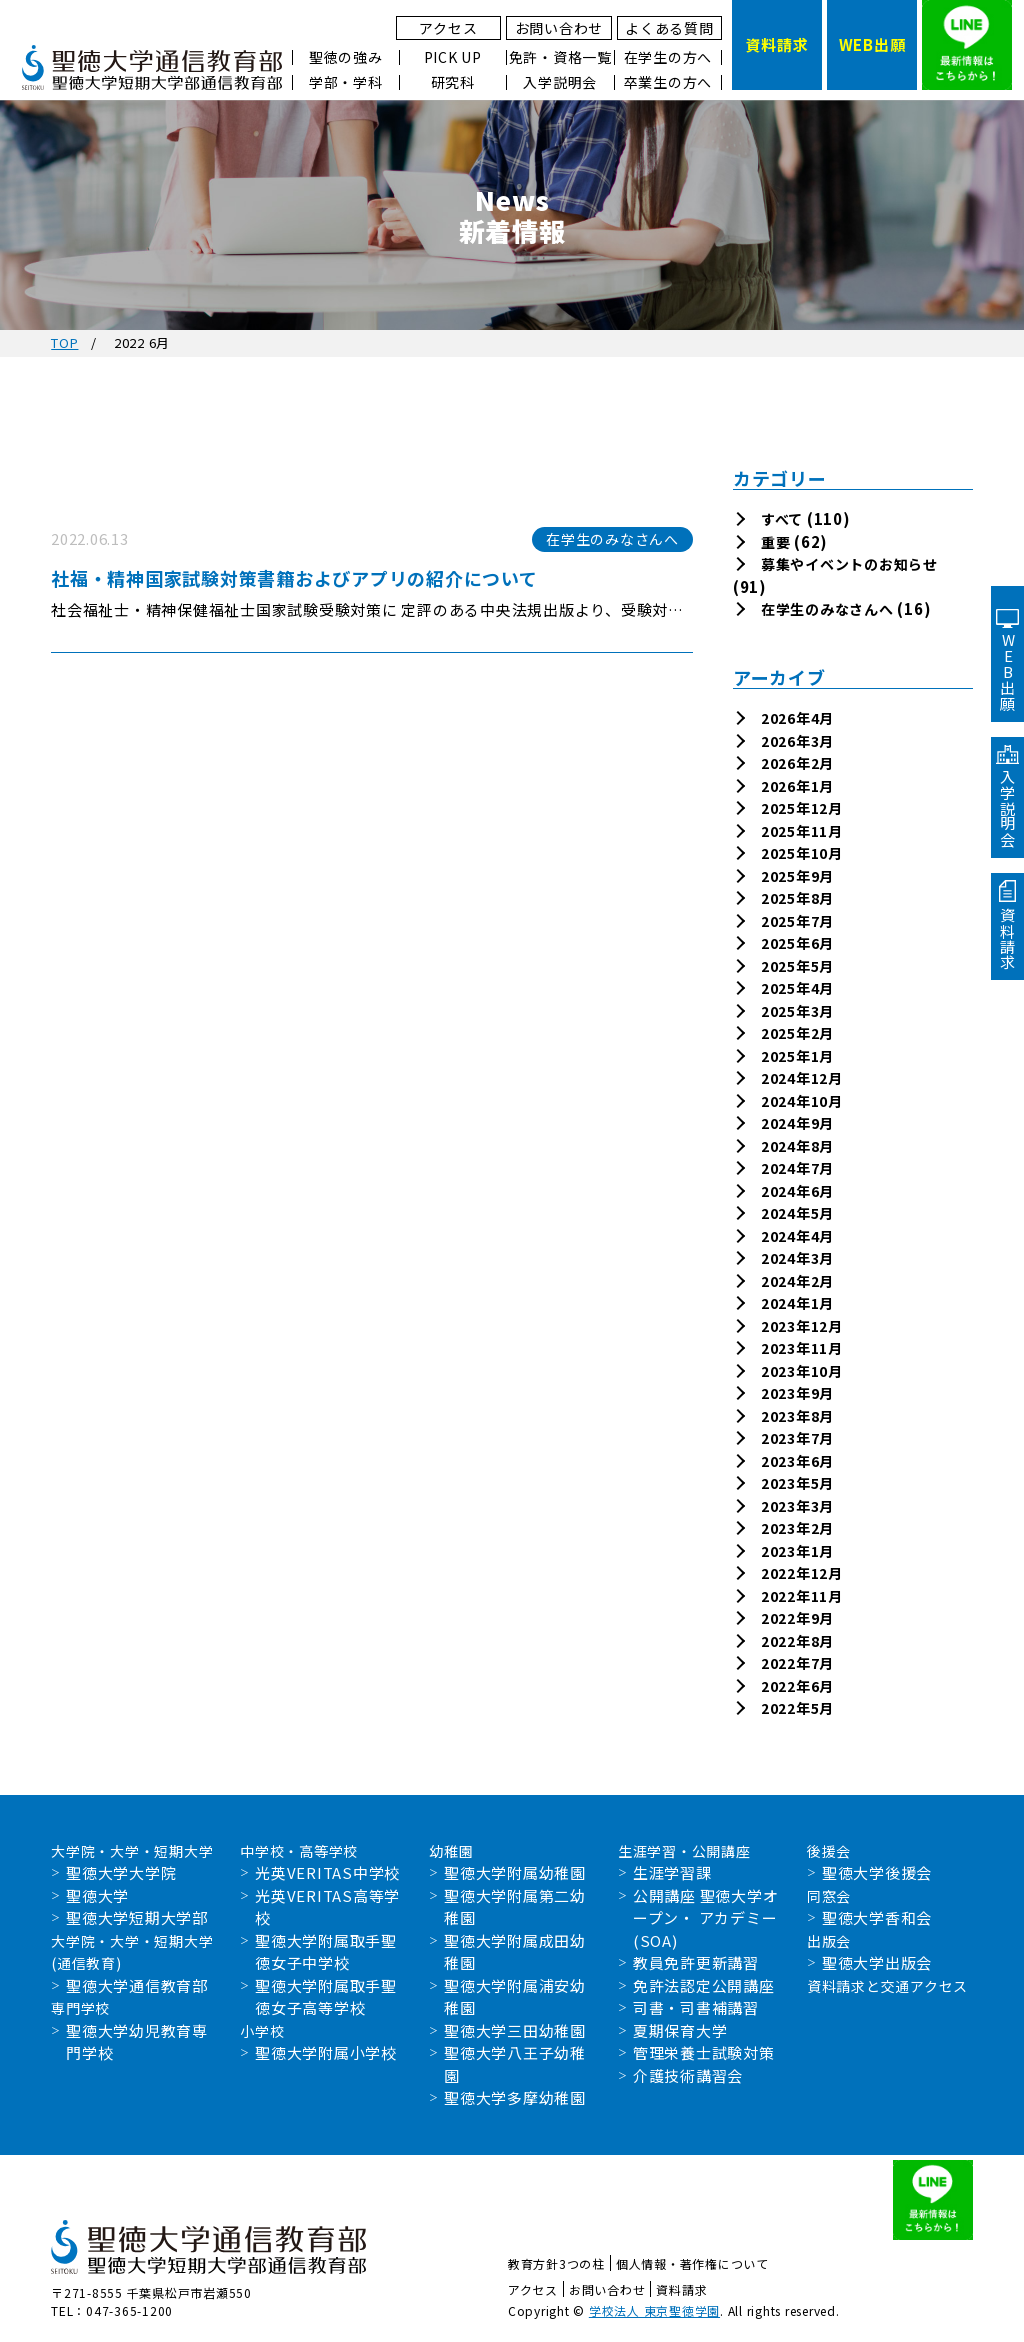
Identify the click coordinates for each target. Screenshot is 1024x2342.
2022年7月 (797, 1663)
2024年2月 (797, 1281)
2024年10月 (802, 1101)
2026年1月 (797, 786)
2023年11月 (802, 1348)
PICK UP (453, 57)
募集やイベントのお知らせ (849, 564)
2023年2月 (797, 1528)
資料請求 (681, 2289)
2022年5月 (797, 1708)
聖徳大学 (97, 1895)
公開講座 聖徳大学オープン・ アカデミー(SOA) (706, 1918)
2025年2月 (797, 1033)
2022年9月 (797, 1618)
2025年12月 (802, 808)
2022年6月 (797, 1686)
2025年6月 (797, 943)
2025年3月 (797, 1011)
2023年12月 (802, 1326)
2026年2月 (797, 763)
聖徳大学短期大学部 (137, 1917)
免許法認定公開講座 (704, 1985)
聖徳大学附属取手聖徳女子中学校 (326, 1952)
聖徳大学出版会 (877, 1962)
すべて (782, 519)
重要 (776, 542)
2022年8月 (797, 1641)
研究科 (453, 82)
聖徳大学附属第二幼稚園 (515, 1907)
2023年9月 (797, 1393)
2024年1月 (797, 1303)
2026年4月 (797, 718)
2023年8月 (797, 1416)
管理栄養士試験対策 (704, 2052)
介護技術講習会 (688, 2075)
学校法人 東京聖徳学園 (654, 2310)
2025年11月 (802, 831)
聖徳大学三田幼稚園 (515, 2030)
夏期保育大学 (680, 2030)
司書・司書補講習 (696, 2007)
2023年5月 (797, 1483)
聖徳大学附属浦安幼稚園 (515, 1997)
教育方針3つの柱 (556, 2263)
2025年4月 (797, 988)
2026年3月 (797, 741)
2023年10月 (802, 1371)
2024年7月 (797, 1168)
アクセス (448, 28)
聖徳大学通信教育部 (137, 1985)
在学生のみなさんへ (827, 609)
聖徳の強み (346, 57)
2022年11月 (802, 1596)
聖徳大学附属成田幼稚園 (515, 1952)
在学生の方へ (668, 57)
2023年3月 (797, 1506)
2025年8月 (797, 898)
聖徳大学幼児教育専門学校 (137, 2042)
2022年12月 (802, 1573)
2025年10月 (802, 853)
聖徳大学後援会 (877, 1872)
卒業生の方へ (668, 82)
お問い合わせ (559, 28)
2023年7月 (797, 1438)
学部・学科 (346, 82)
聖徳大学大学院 (121, 1872)
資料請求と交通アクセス (887, 1986)
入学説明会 (560, 82)
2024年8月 (797, 1146)
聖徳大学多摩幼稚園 (515, 2097)
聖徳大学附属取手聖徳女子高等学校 (326, 1997)
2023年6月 (797, 1461)
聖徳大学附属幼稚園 (515, 1872)
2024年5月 (797, 1213)
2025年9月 (797, 876)
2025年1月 (797, 1056)
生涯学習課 (672, 1872)
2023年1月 (797, 1551)
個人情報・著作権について (692, 2263)
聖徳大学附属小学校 (326, 2052)
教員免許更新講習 (696, 1962)
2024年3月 (797, 1258)
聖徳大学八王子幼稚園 (515, 2064)
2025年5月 (797, 966)
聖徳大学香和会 (877, 1917)
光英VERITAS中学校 (327, 1872)
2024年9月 (797, 1123)
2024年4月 (797, 1236)
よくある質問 (669, 28)
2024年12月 (802, 1078)
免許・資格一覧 (560, 57)
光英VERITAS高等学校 (327, 1907)
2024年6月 (797, 1191)
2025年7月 (797, 921)
